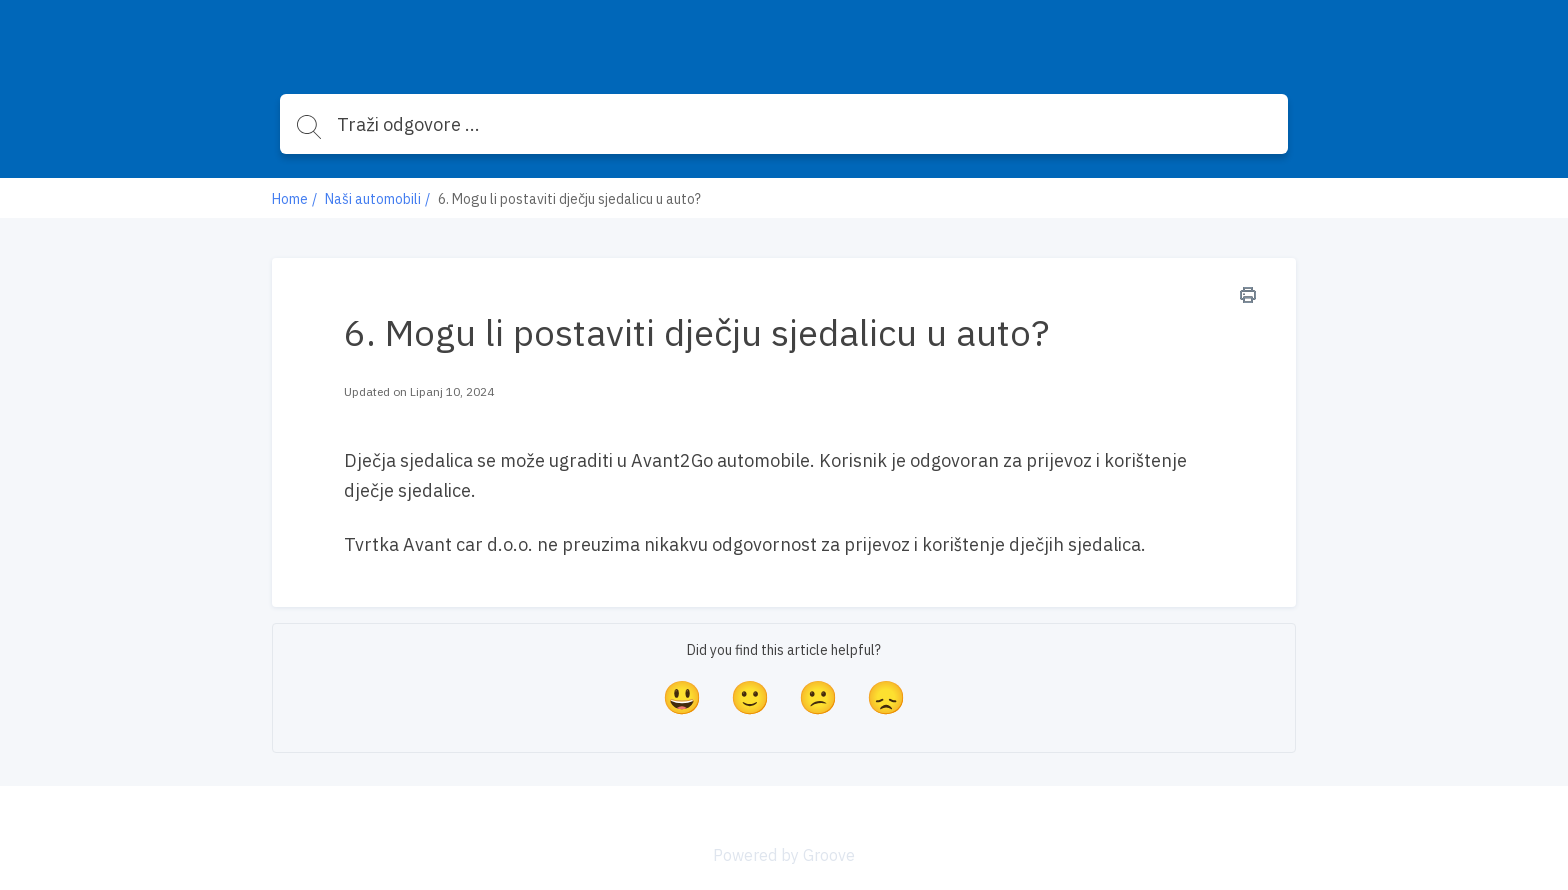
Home (290, 199)
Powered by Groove (784, 855)
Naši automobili (373, 199)
